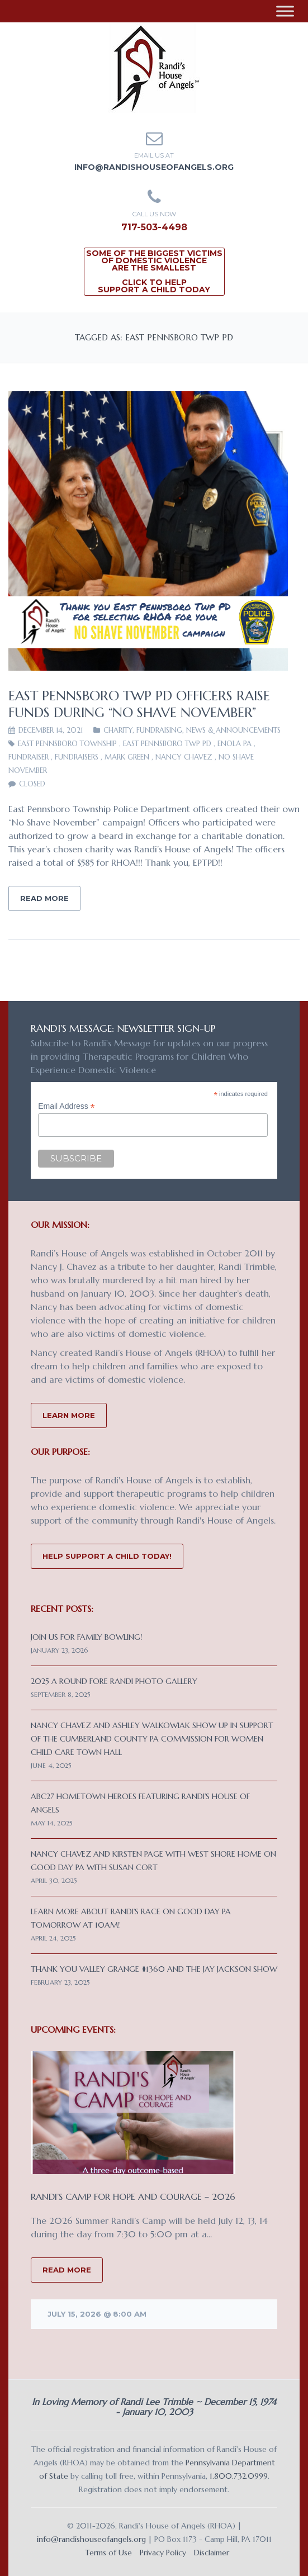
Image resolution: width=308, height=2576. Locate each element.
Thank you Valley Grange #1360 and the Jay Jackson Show (154, 1969)
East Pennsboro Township (67, 743)
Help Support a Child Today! (107, 1556)
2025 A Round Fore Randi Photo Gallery (114, 1681)
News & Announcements (233, 730)
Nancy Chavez (183, 757)
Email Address (66, 1106)
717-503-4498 (154, 227)
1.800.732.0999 (239, 2476)
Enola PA (234, 743)
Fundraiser (28, 757)
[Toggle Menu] (285, 11)
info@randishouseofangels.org (154, 167)
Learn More (68, 1415)
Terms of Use (108, 2552)
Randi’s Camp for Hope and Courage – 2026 (133, 2196)
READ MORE (66, 2269)
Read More (44, 898)
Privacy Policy (163, 2552)
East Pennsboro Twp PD (167, 743)
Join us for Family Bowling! (86, 1637)
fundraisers (76, 757)
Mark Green (127, 757)
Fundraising (159, 730)
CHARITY (117, 730)
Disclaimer (211, 2552)
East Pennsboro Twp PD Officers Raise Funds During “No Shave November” (139, 704)
